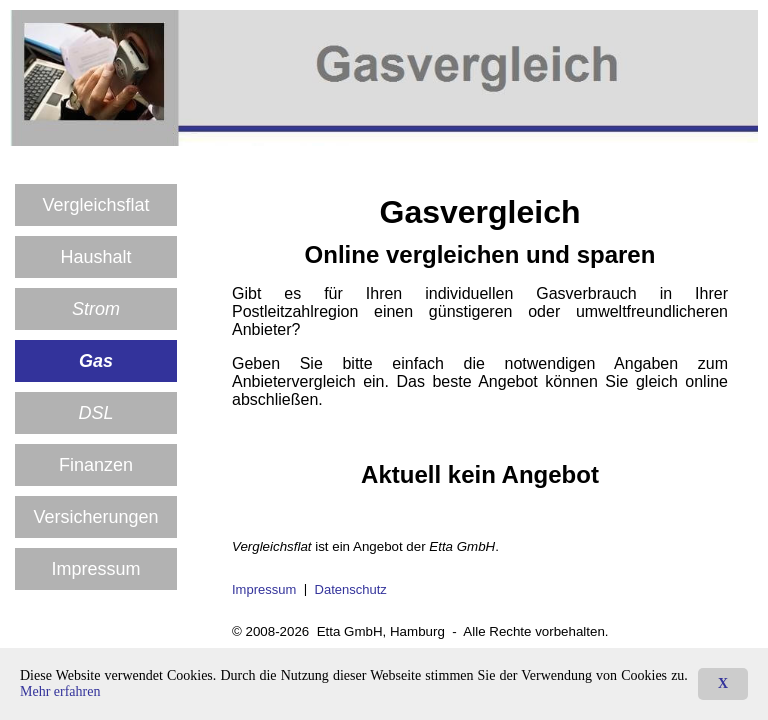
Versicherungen (95, 517)
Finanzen (96, 465)
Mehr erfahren (60, 691)
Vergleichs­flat (95, 205)
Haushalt (95, 257)
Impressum (95, 569)
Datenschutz (351, 589)
